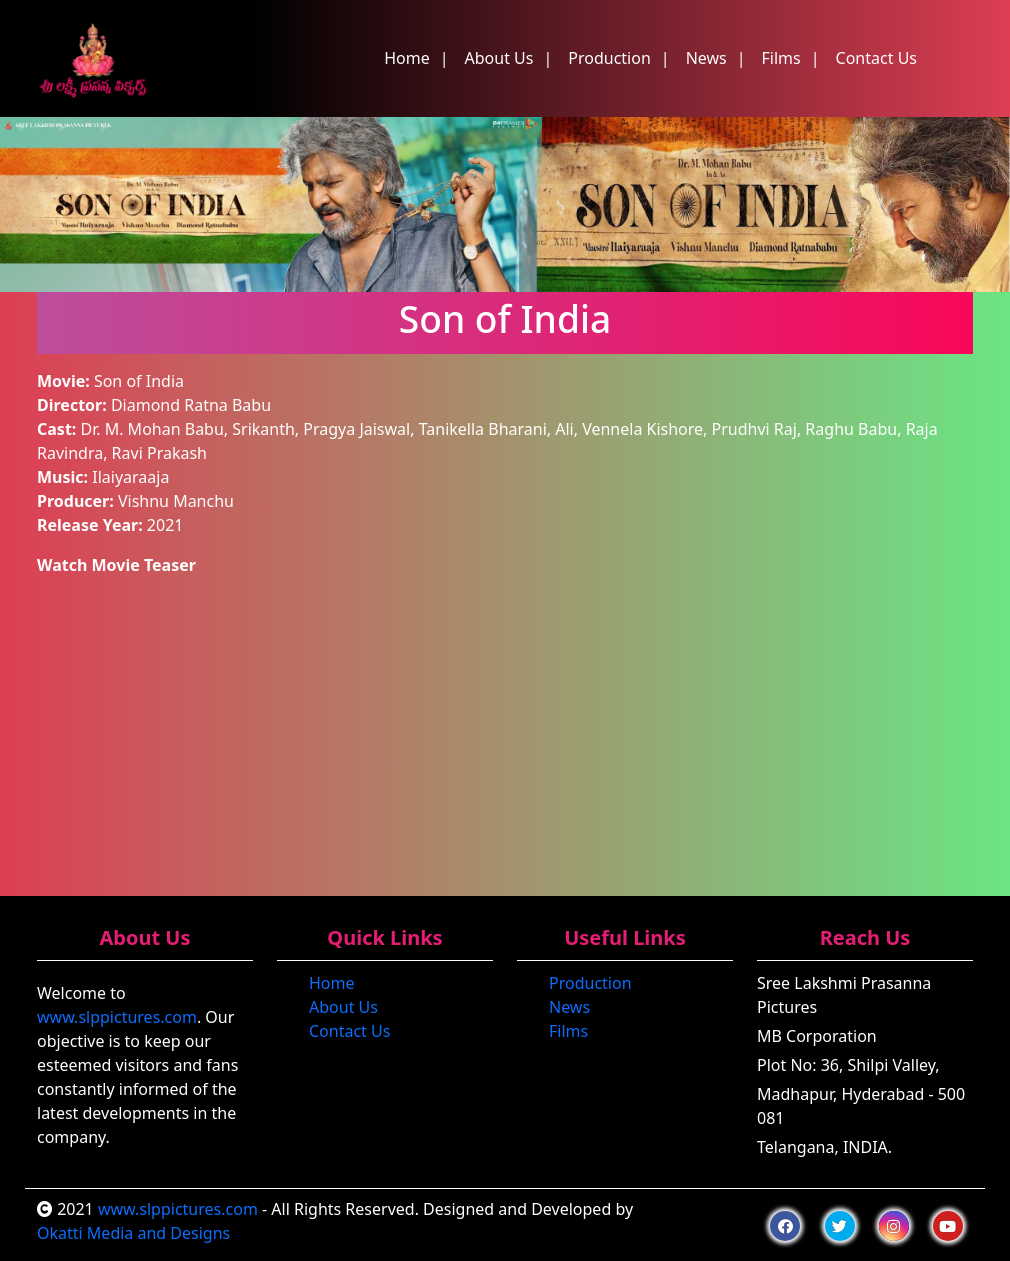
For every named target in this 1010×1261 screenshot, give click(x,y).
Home (407, 58)
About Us (499, 58)
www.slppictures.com (117, 1017)
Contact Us (876, 58)
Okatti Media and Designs (133, 1233)
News (706, 58)
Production (609, 58)
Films (781, 58)
